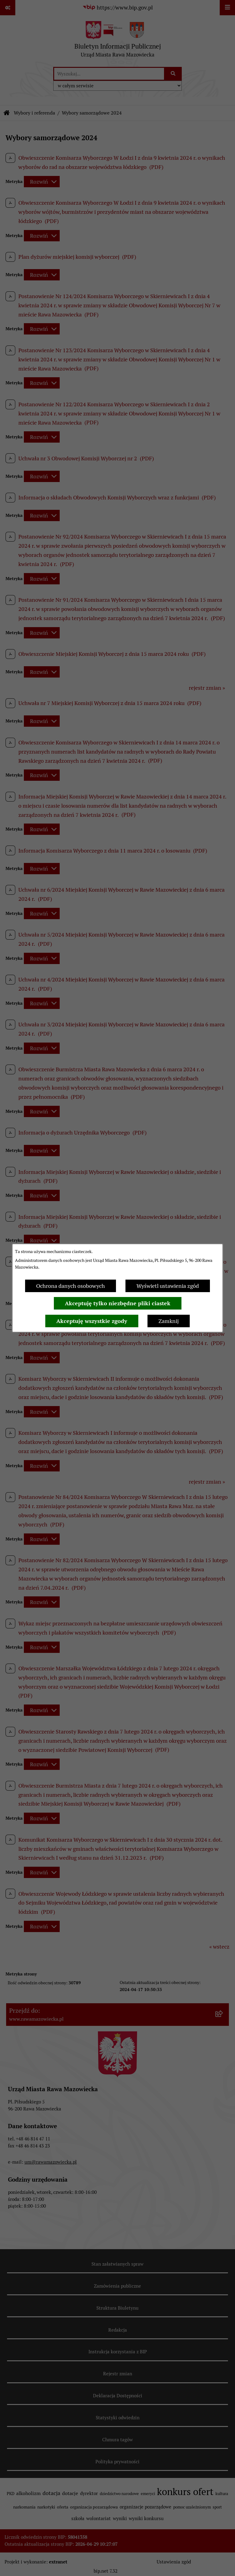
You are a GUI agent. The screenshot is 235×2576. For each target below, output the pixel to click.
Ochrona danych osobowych (70, 1285)
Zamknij (169, 1321)
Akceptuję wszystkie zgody (91, 1321)
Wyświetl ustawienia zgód (167, 1285)
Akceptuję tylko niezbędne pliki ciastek (117, 1303)
